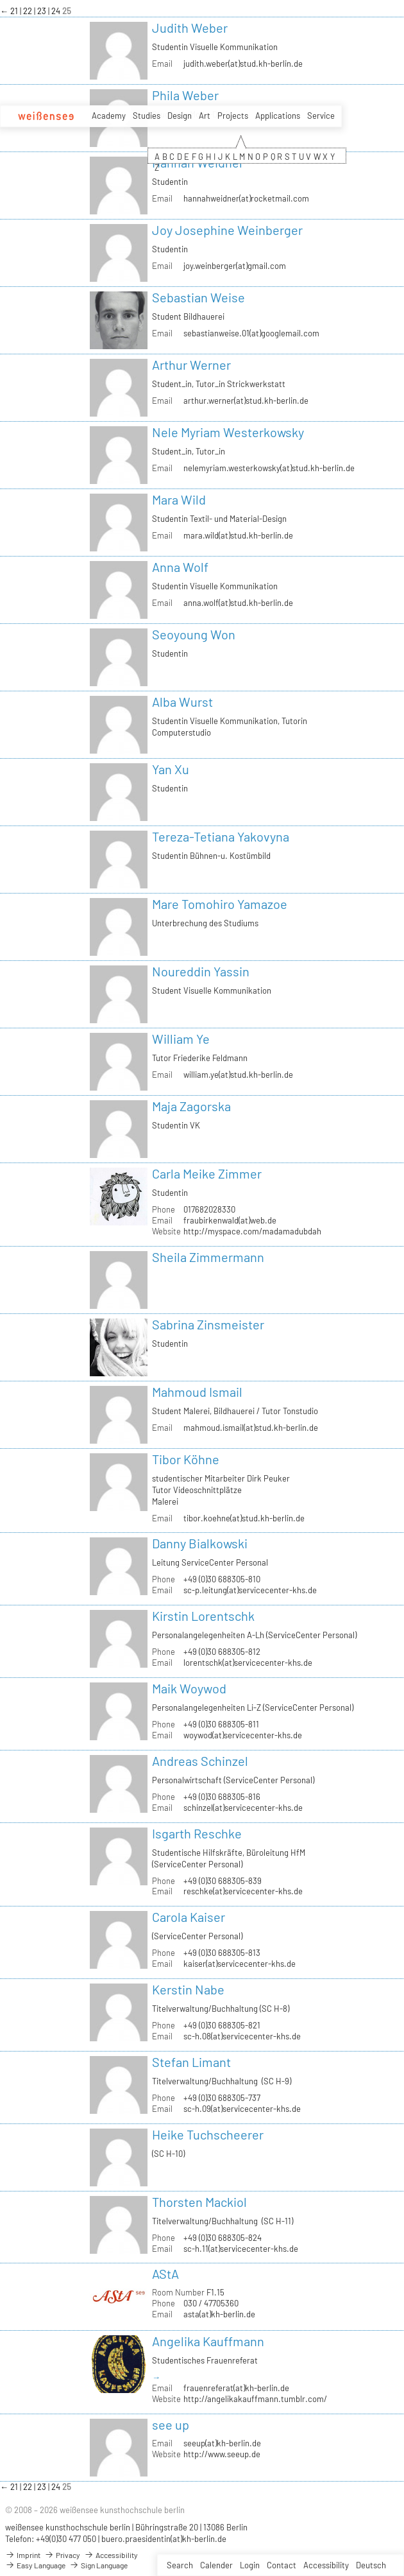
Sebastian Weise (198, 297)
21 (15, 11)
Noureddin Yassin (200, 971)
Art (204, 115)
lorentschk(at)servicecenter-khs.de (247, 1662)
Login (250, 2565)
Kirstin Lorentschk (203, 1615)
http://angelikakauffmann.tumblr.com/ (255, 2399)
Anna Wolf (180, 567)
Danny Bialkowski (200, 1543)
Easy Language (35, 2565)
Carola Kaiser (188, 1916)
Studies (146, 115)
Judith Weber (190, 27)
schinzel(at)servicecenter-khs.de (243, 1807)
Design (179, 115)
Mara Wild (179, 499)
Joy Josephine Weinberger (227, 230)
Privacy (62, 2554)
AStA (165, 2273)
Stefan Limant (191, 2062)
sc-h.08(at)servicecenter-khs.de (242, 2036)
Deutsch (371, 2565)
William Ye (181, 1038)
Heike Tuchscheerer (208, 2134)
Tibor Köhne (185, 1459)
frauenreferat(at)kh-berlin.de (236, 2388)
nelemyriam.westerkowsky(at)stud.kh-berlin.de (269, 468)
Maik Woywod (189, 1688)
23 (42, 11)
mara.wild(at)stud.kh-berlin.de (238, 535)
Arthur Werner (191, 364)
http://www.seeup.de (221, 2454)
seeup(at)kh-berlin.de (222, 2443)
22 (28, 11)
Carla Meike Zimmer (207, 1173)
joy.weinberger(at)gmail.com (234, 266)
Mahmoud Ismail (197, 1391)
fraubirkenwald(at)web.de (229, 1220)
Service (321, 115)
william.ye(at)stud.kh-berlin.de (238, 1074)
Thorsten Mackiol (199, 2201)
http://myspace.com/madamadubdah (252, 1231)
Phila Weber (185, 95)
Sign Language (98, 2565)
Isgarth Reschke (197, 1833)
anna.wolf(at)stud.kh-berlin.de (238, 603)
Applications (277, 115)
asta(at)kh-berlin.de (219, 2314)
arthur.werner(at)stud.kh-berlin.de (245, 400)
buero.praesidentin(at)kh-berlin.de (163, 2539)
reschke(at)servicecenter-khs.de (243, 1891)
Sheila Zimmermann (208, 1257)
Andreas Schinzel (200, 1760)
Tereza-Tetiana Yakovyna (220, 836)
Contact (281, 2565)
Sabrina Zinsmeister (208, 1324)
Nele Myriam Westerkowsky (228, 432)
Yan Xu (170, 769)
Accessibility (326, 2565)
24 (56, 11)
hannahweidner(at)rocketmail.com (246, 198)
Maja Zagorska (191, 1106)
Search (180, 2565)
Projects (232, 115)
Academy (109, 115)
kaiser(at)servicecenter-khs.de (239, 1963)
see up (170, 2424)
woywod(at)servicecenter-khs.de (242, 1735)
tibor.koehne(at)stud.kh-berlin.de (244, 1518)
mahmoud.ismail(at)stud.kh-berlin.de (250, 1427)
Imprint (22, 2554)
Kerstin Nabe (188, 1989)
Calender (216, 2565)
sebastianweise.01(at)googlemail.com (251, 333)
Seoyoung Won (193, 634)
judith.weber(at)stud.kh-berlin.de (243, 63)
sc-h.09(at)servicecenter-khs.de (242, 2109)
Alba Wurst (182, 701)
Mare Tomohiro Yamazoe (219, 904)
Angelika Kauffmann (208, 2341)
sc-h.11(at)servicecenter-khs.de (240, 2248)
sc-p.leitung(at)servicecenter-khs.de (250, 1590)
